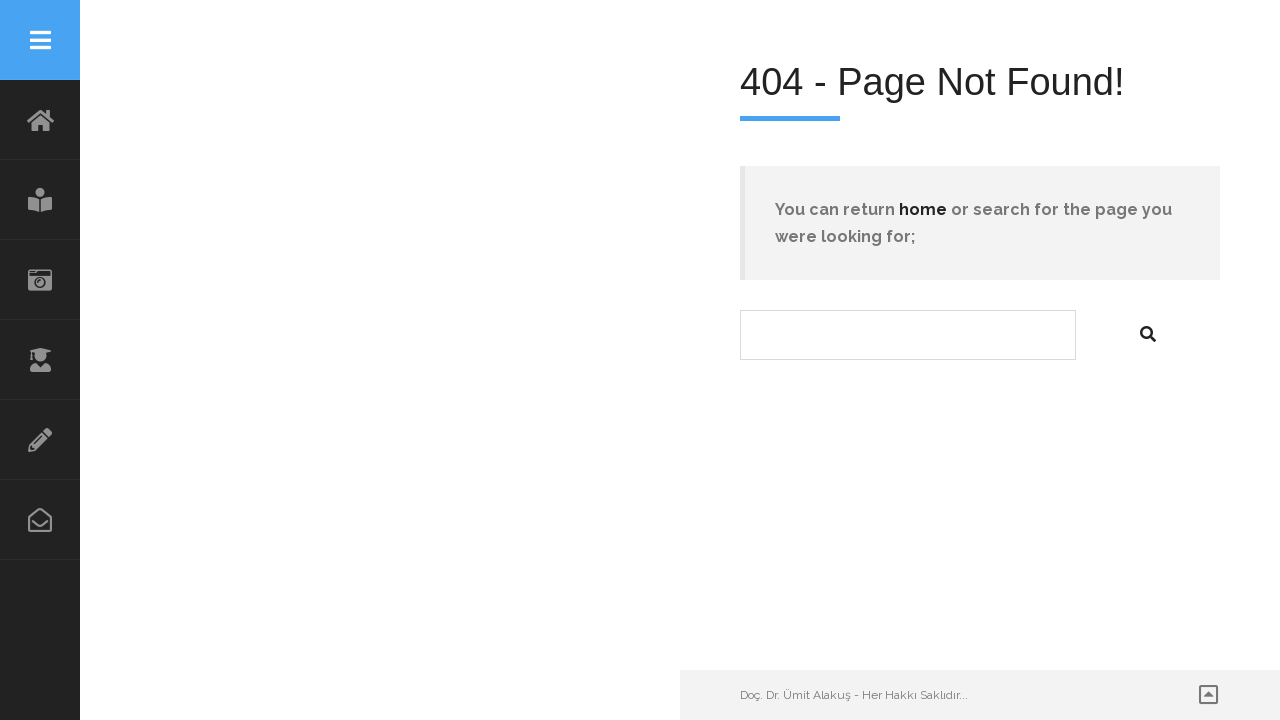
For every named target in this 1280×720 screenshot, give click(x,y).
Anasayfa (40, 120)
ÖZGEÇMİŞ (40, 360)
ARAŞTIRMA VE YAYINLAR (40, 440)
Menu (40, 40)
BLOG (40, 200)
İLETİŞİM (40, 520)
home (923, 209)
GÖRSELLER (40, 280)
